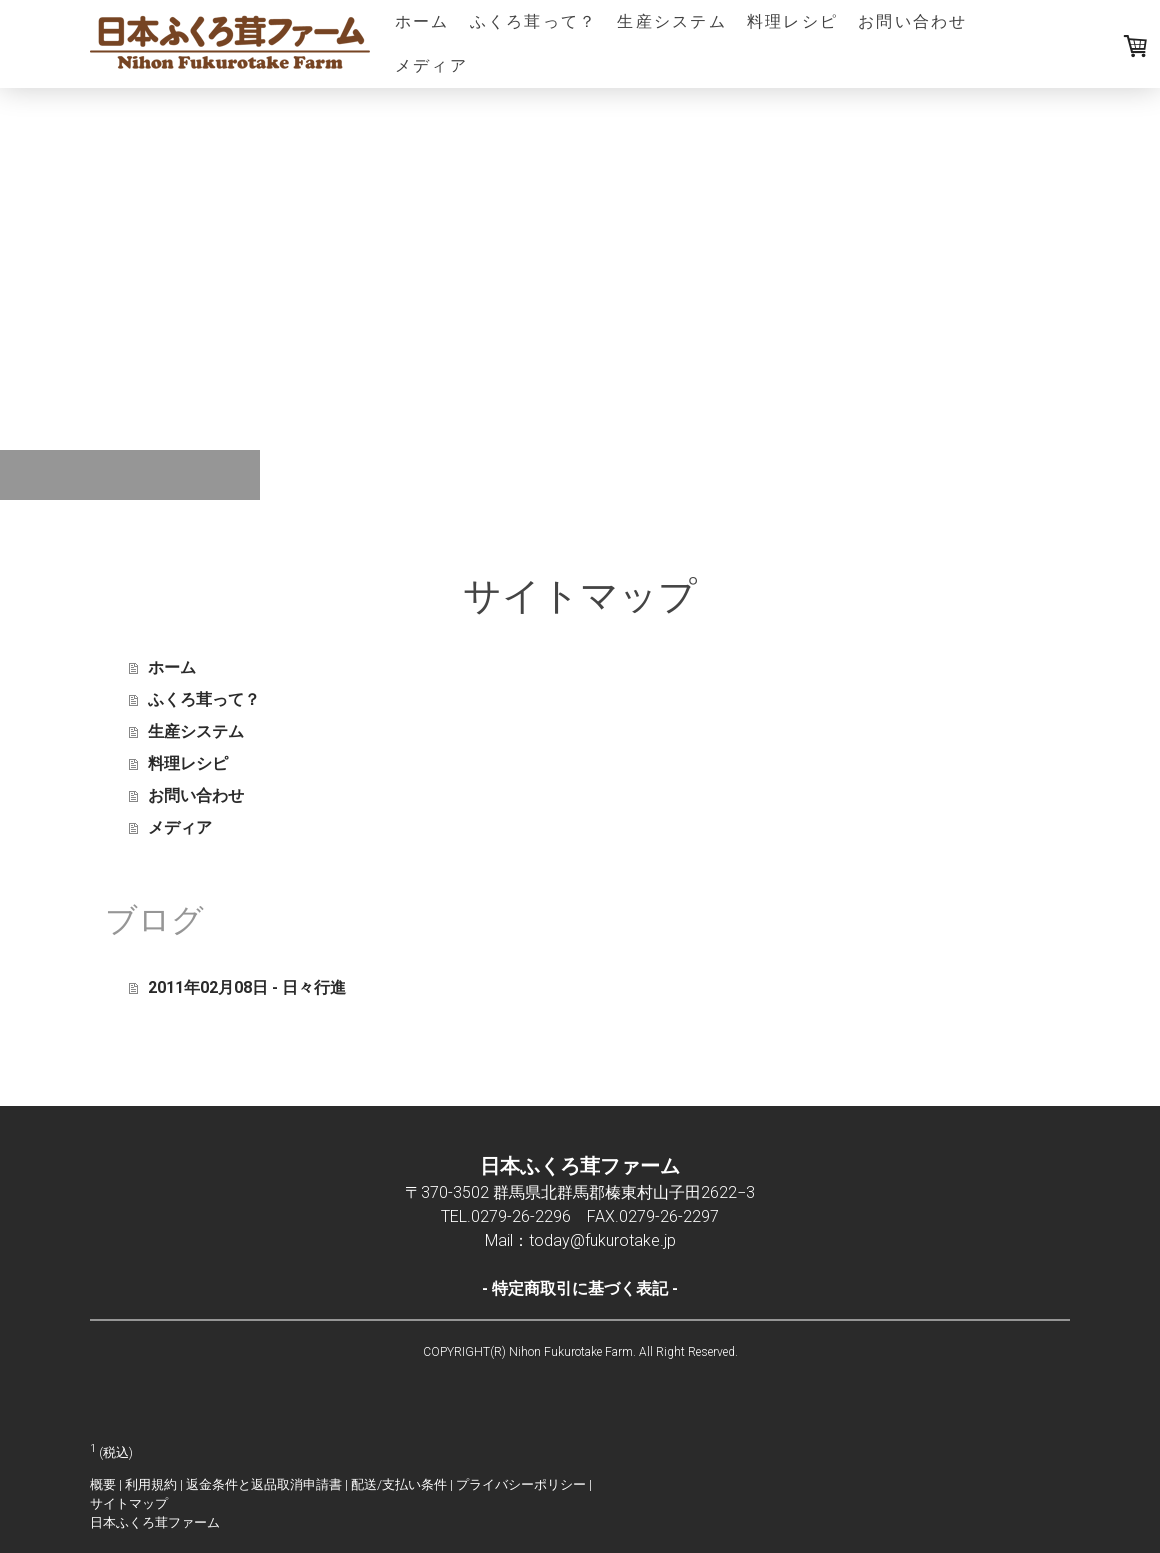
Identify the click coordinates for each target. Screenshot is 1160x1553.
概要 (103, 1484)
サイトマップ (129, 1503)
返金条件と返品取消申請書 (264, 1484)
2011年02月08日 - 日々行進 (247, 987)
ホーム (422, 21)
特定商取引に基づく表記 (580, 1288)
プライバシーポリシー (521, 1484)
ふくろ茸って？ (534, 21)
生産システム (671, 21)
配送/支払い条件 (399, 1484)
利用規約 (151, 1484)
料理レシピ (792, 21)
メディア (431, 65)
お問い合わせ (912, 21)
